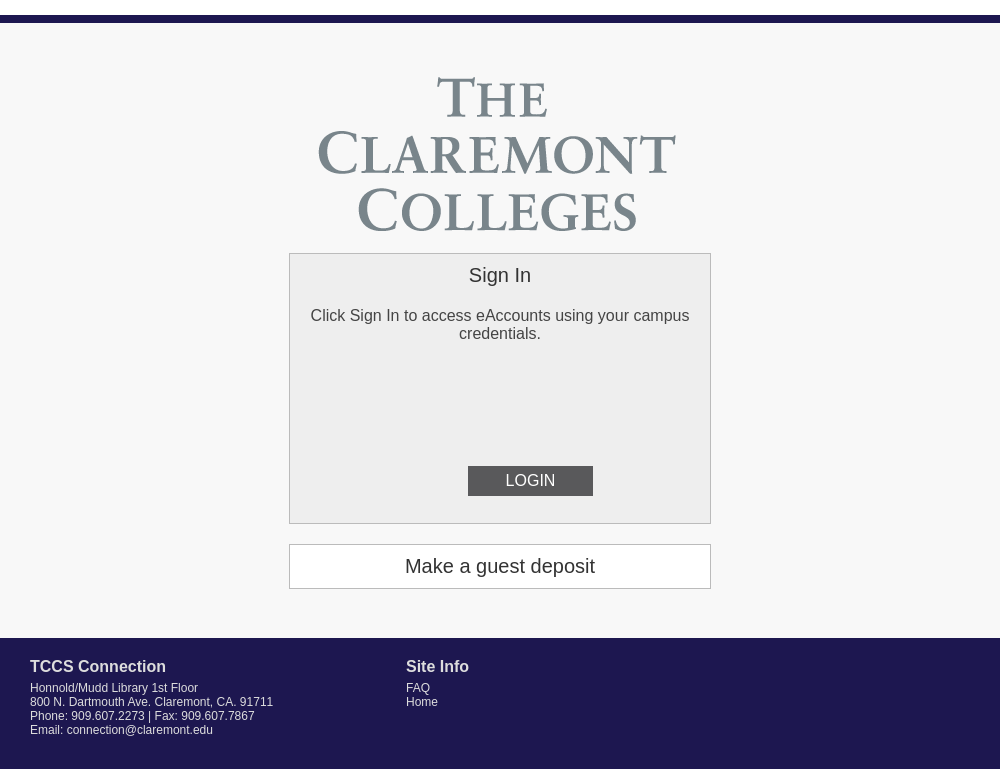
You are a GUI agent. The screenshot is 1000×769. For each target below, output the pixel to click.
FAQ (418, 688)
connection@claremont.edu (140, 730)
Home (422, 702)
